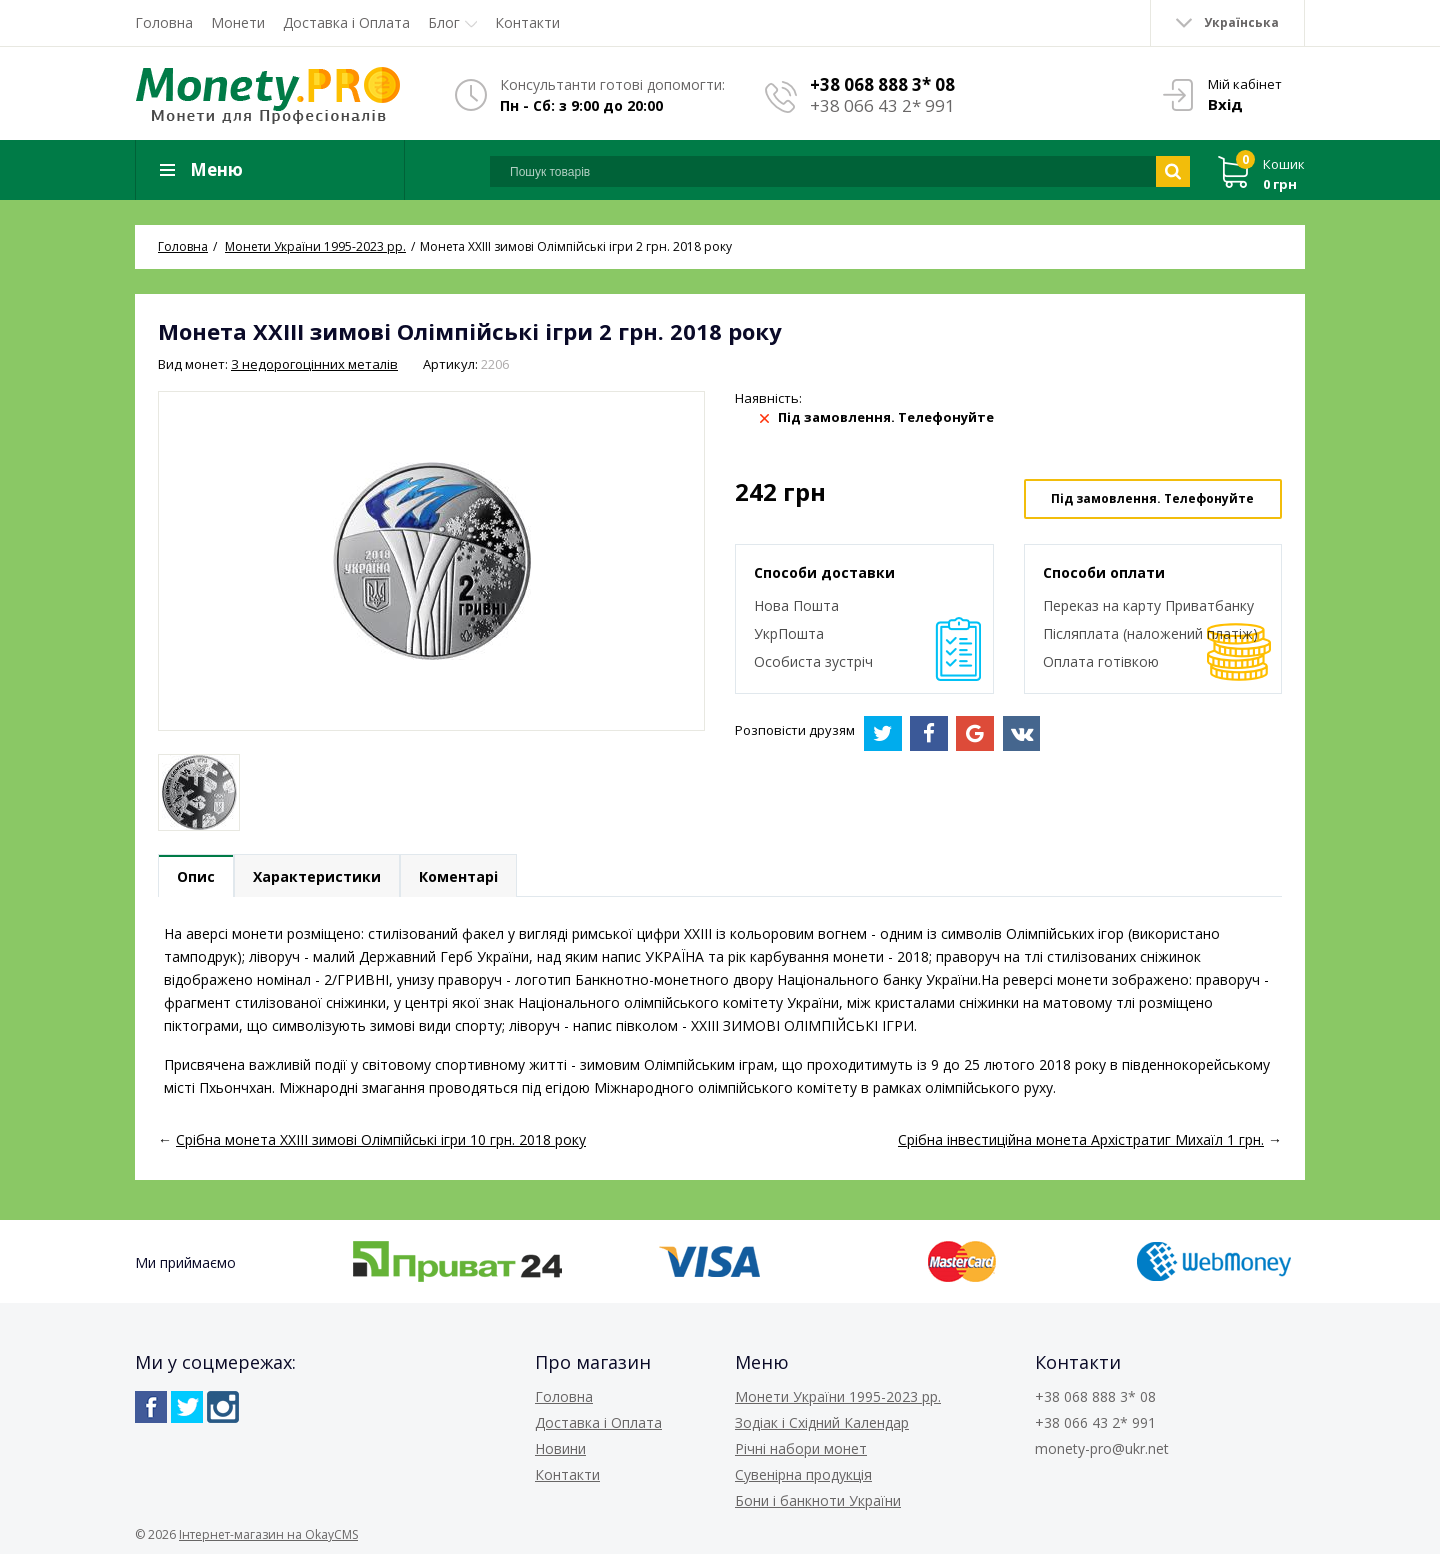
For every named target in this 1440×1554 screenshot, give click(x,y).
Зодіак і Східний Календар (822, 1422)
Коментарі (458, 876)
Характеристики (317, 876)
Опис (196, 876)
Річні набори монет (801, 1448)
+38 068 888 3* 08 (882, 84)
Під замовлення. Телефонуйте (1152, 498)
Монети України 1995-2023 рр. (838, 1396)
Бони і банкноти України (818, 1500)
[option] (199, 792)
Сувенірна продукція (803, 1474)
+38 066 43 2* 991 (882, 105)
